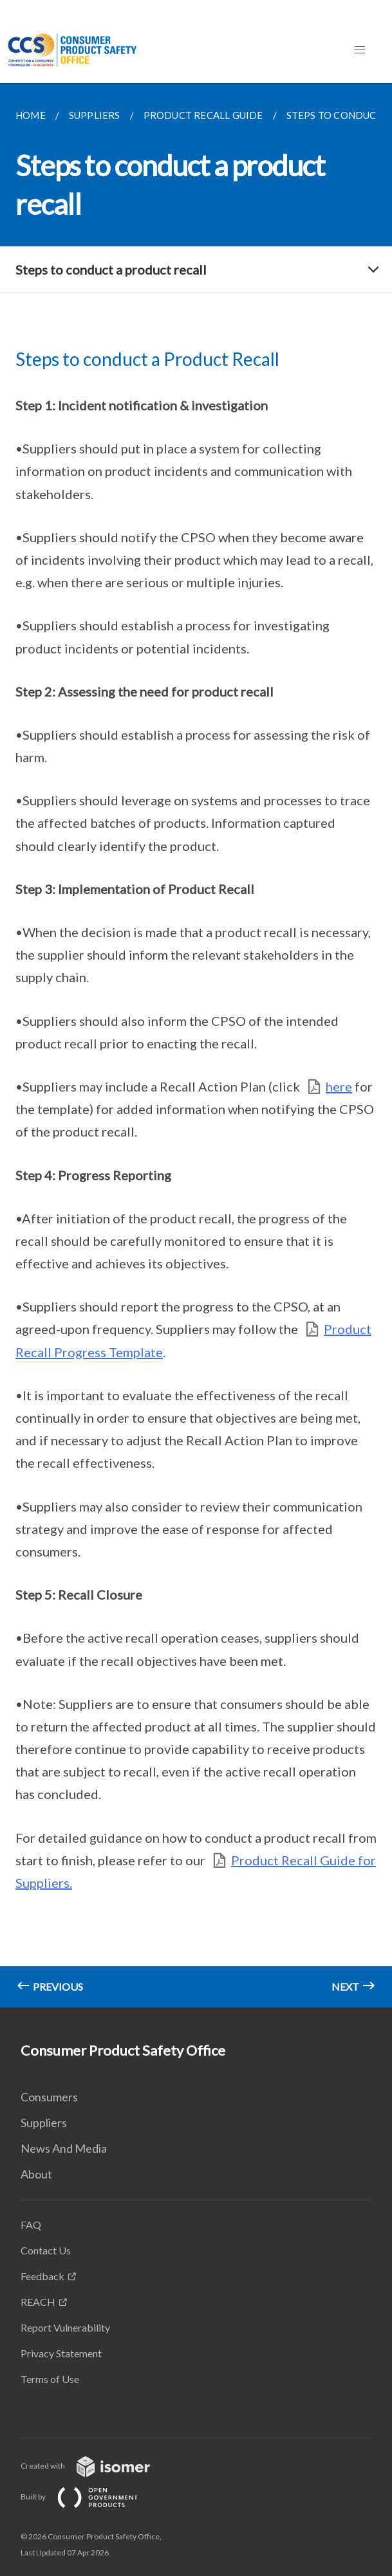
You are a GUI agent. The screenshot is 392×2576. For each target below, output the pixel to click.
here (339, 1086)
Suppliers (44, 2122)
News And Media (64, 2148)
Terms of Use (50, 2379)
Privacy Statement (61, 2353)
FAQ (31, 2224)
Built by (89, 2496)
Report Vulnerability (65, 2327)
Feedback (42, 2276)
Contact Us (46, 2250)
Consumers (49, 2097)
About (36, 2174)
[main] (196, 1045)
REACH (38, 2302)
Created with (96, 2466)
